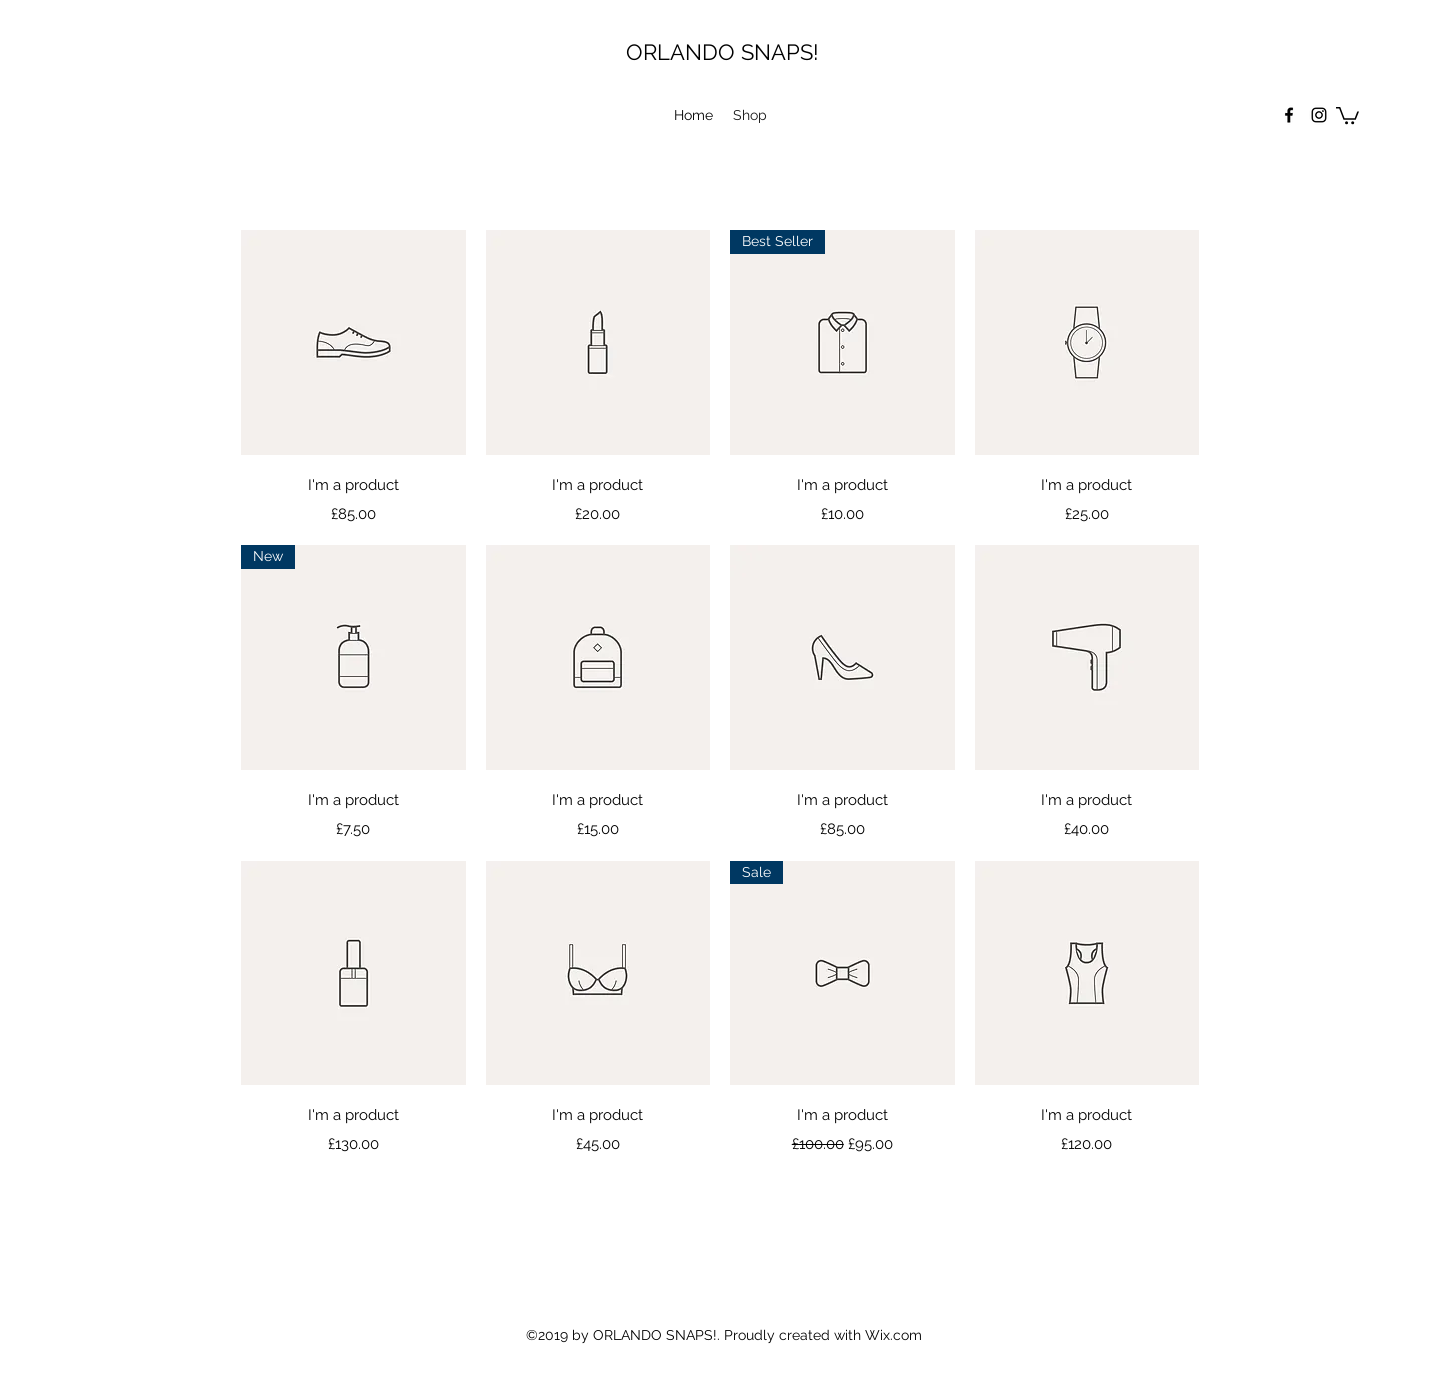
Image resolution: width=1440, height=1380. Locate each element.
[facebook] (1289, 115)
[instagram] (1319, 115)
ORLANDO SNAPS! (722, 52)
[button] (1347, 114)
